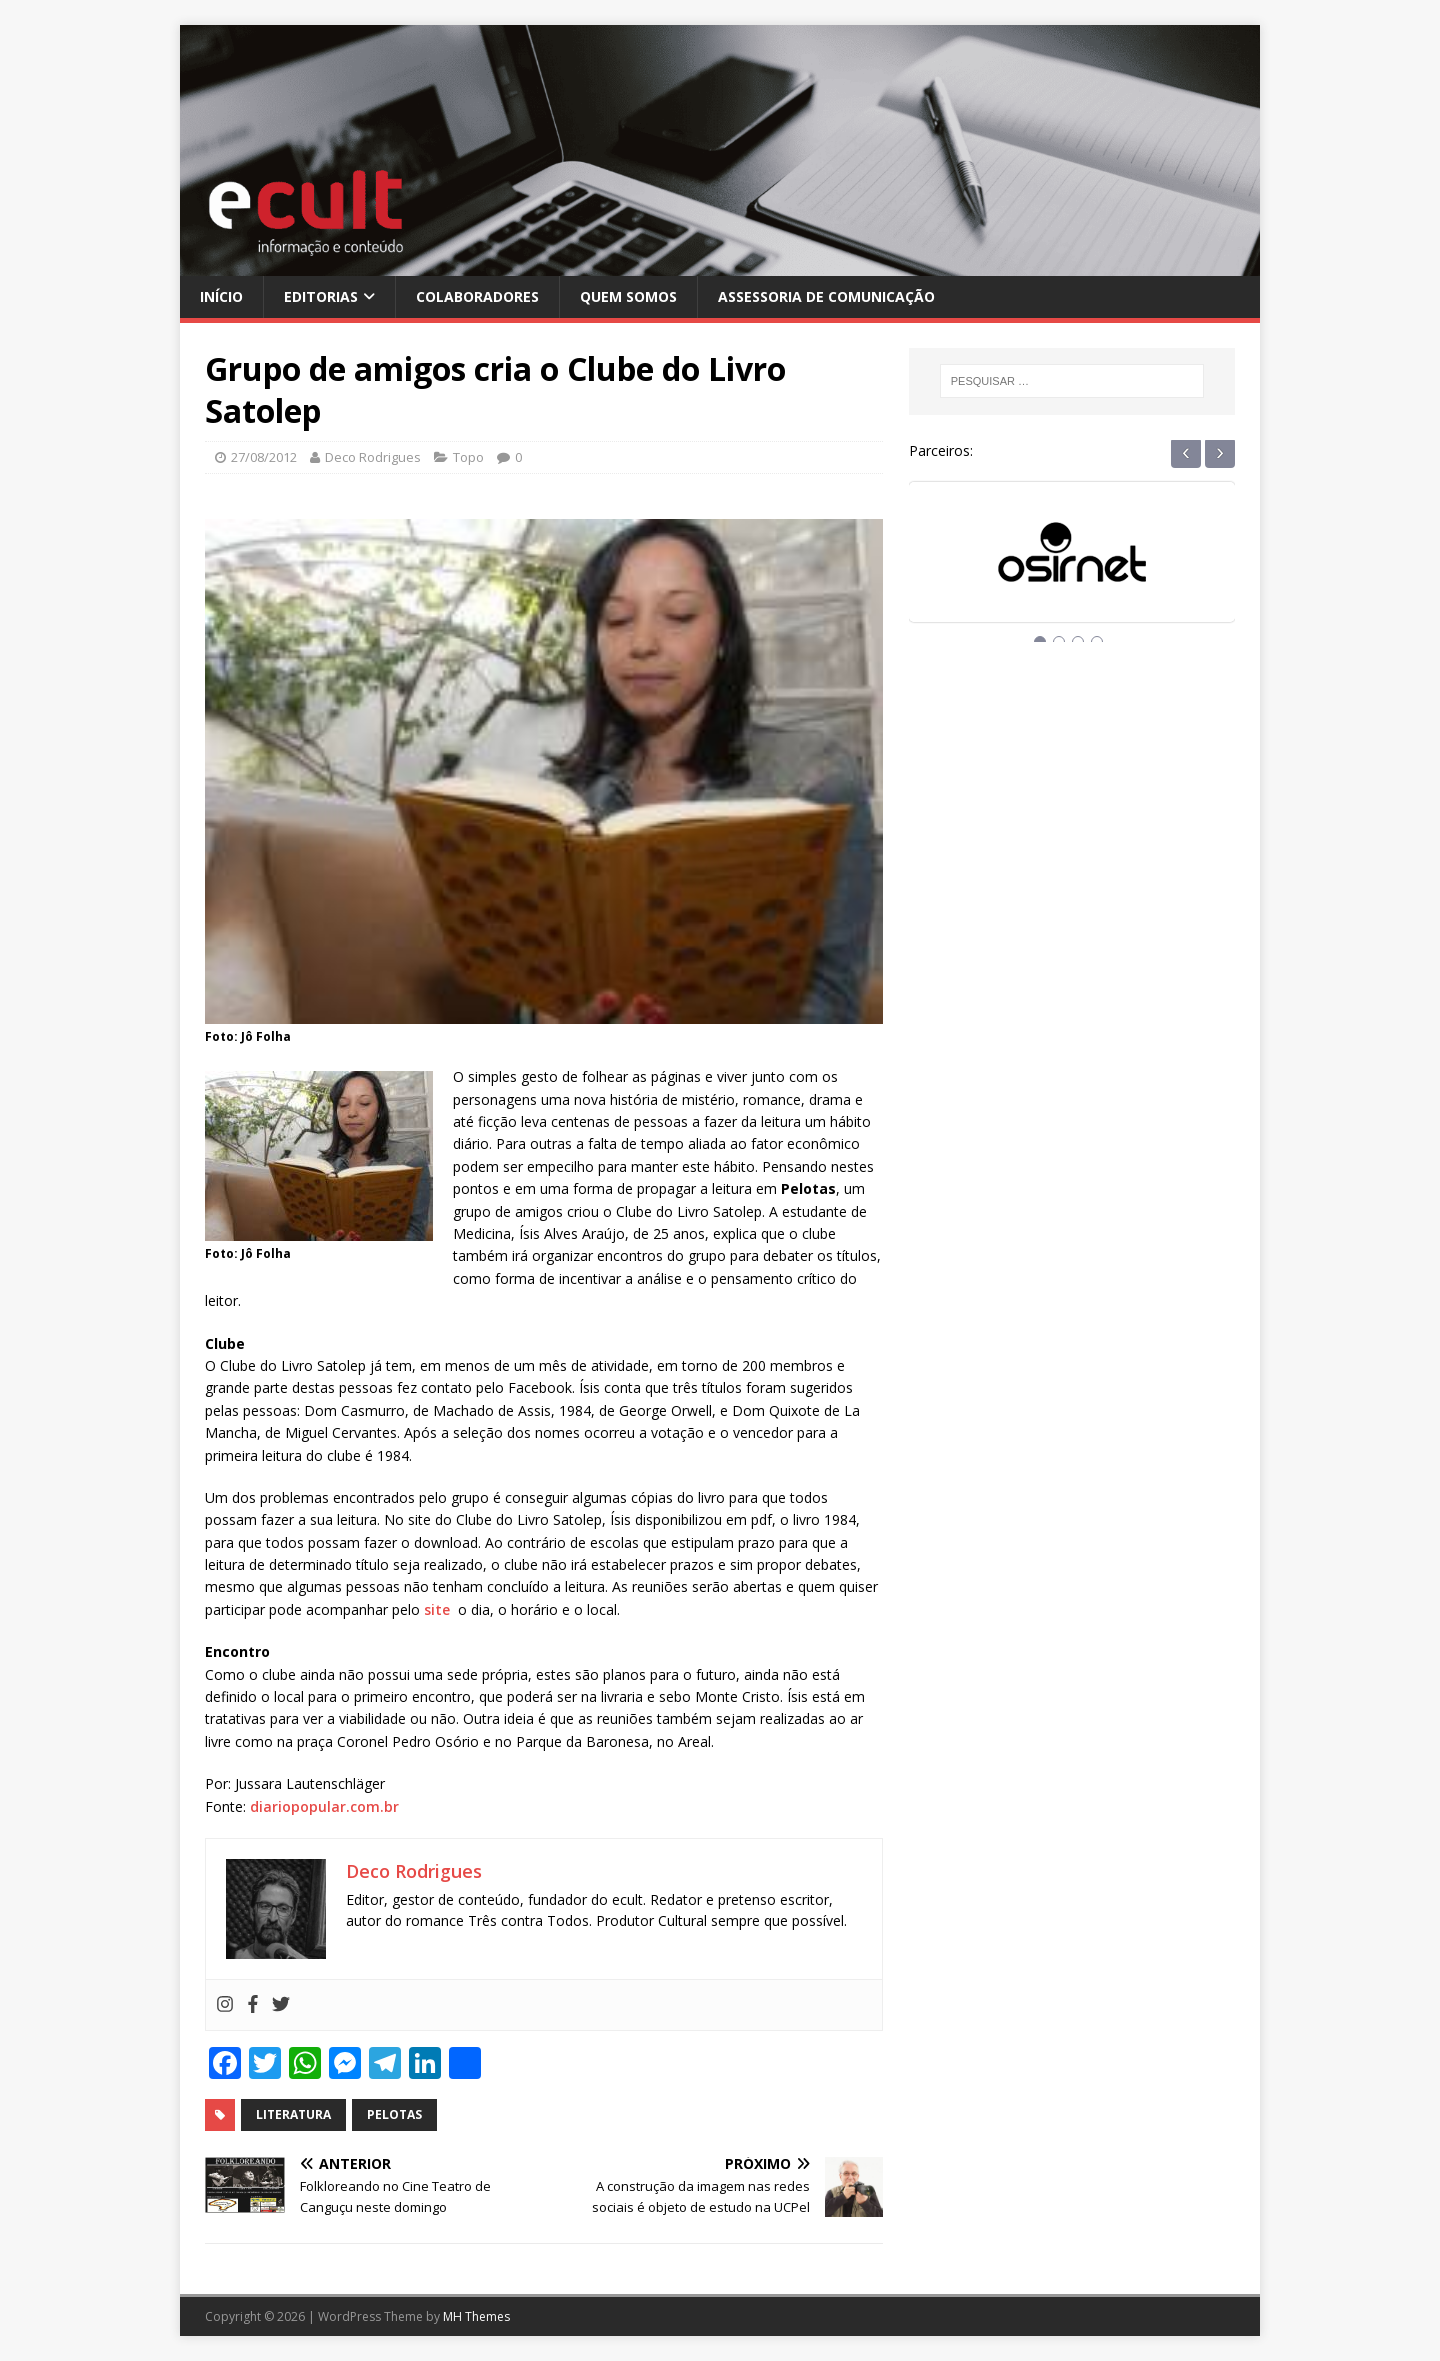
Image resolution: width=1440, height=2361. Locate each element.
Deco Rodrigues (373, 457)
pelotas (394, 2114)
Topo (468, 457)
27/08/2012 (264, 457)
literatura (293, 2114)
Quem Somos (628, 296)
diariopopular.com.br (324, 1806)
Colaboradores (477, 296)
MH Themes (476, 2316)
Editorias (321, 296)
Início (221, 296)
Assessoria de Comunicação (826, 296)
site (437, 1609)
